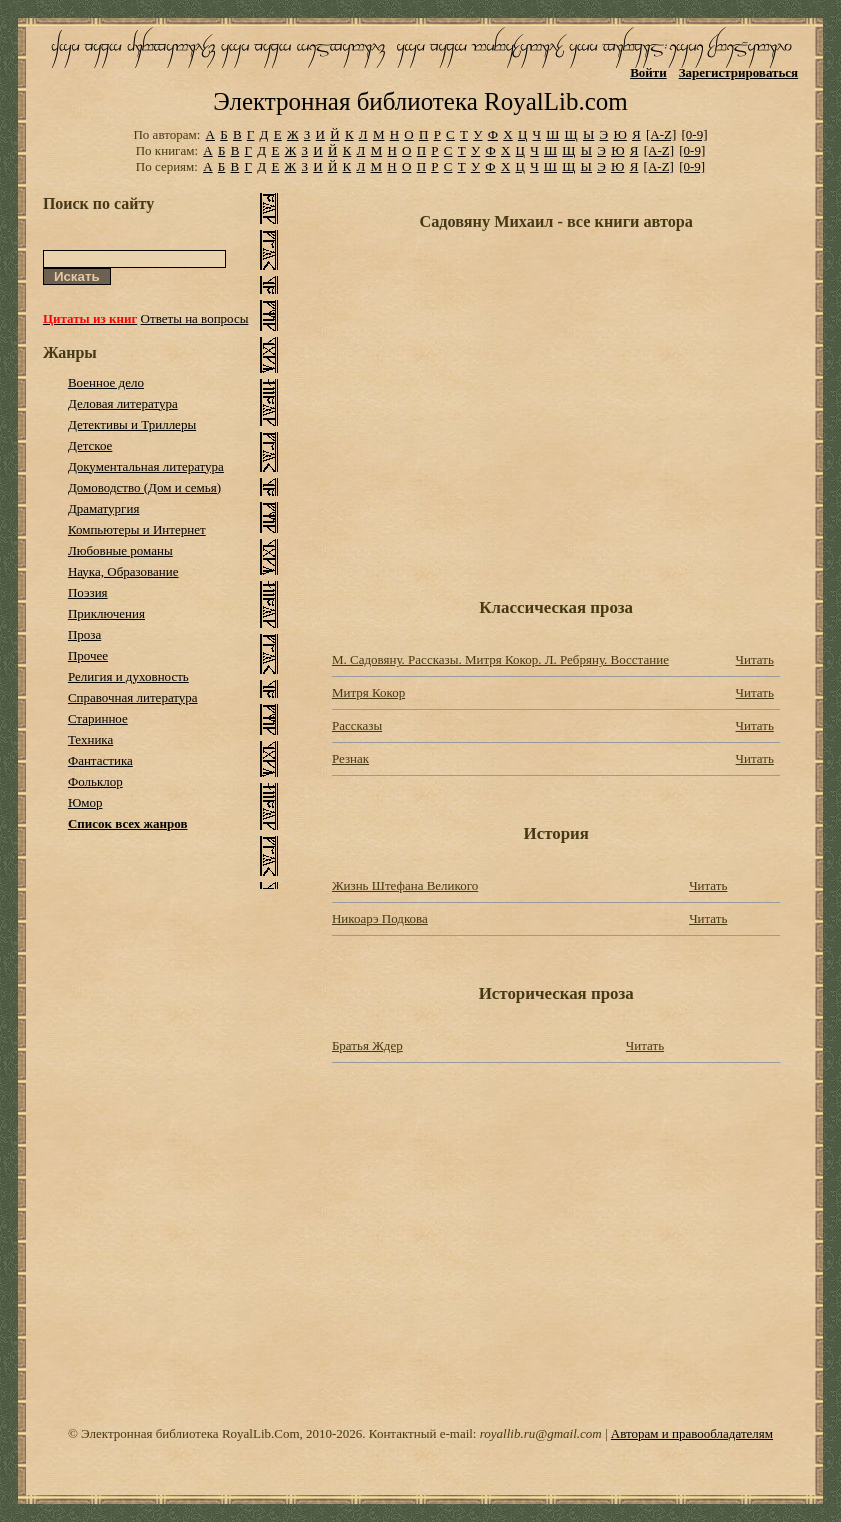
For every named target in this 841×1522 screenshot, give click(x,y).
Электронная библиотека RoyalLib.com (420, 101)
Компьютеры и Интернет (137, 529)
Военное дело (106, 382)
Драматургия (104, 508)
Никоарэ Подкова (380, 918)
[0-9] (695, 134)
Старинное (98, 718)
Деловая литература (123, 403)
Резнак (350, 758)
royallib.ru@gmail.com (541, 1433)
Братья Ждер (367, 1045)
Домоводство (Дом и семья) (144, 487)
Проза (84, 634)
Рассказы (357, 725)
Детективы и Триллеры (132, 424)
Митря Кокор (368, 692)
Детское (90, 445)
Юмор (85, 802)
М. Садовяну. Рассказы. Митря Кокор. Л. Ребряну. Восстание (500, 659)
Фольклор (95, 781)
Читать (755, 659)
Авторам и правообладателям (692, 1433)
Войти (648, 72)
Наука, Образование (123, 571)
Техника (90, 739)
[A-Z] (661, 134)
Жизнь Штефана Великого (405, 885)
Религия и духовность (128, 676)
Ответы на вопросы (195, 318)
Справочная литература (133, 697)
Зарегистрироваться (738, 72)
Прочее (88, 655)
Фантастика (100, 760)
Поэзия (88, 592)
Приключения (106, 613)
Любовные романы (120, 550)
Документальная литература (146, 466)
